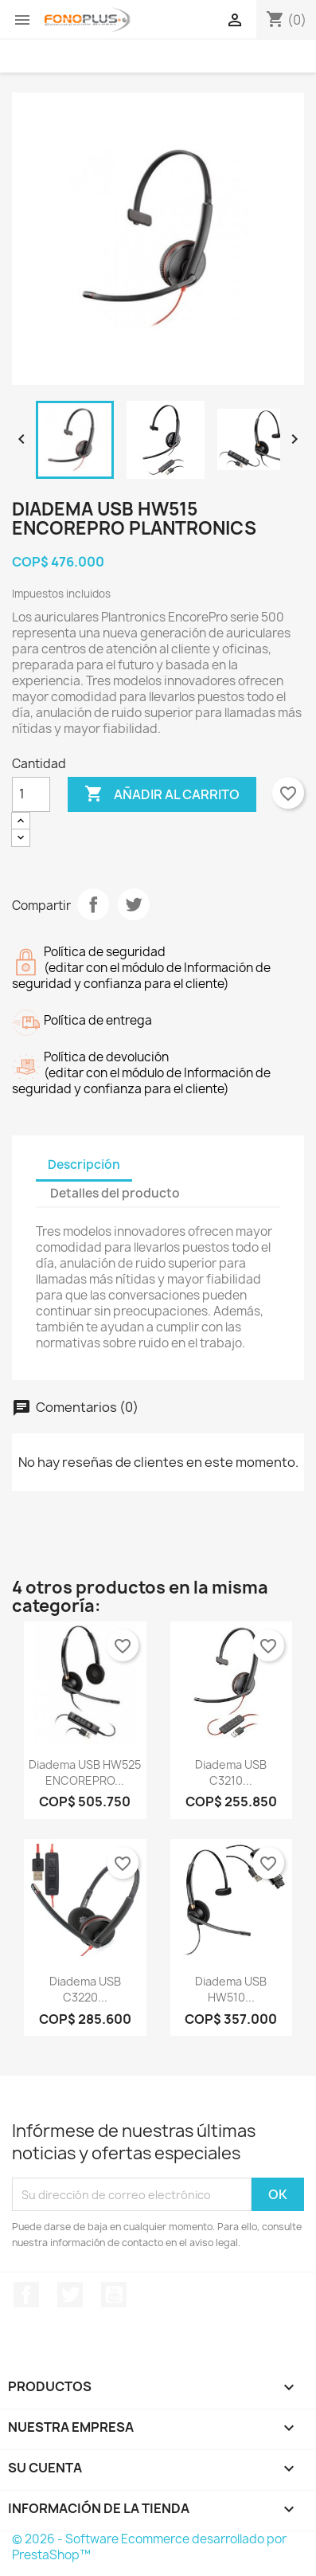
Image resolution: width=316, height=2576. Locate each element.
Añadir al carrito (162, 794)
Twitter (70, 2294)
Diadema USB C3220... (85, 1989)
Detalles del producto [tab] (115, 1193)
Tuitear (134, 904)
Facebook (26, 2294)
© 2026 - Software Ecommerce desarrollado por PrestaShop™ (149, 2547)
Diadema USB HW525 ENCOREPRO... (85, 1772)
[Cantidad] (31, 794)
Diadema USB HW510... (231, 1989)
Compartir (93, 904)
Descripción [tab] (84, 1164)
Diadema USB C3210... (231, 1772)
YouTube (114, 2294)
